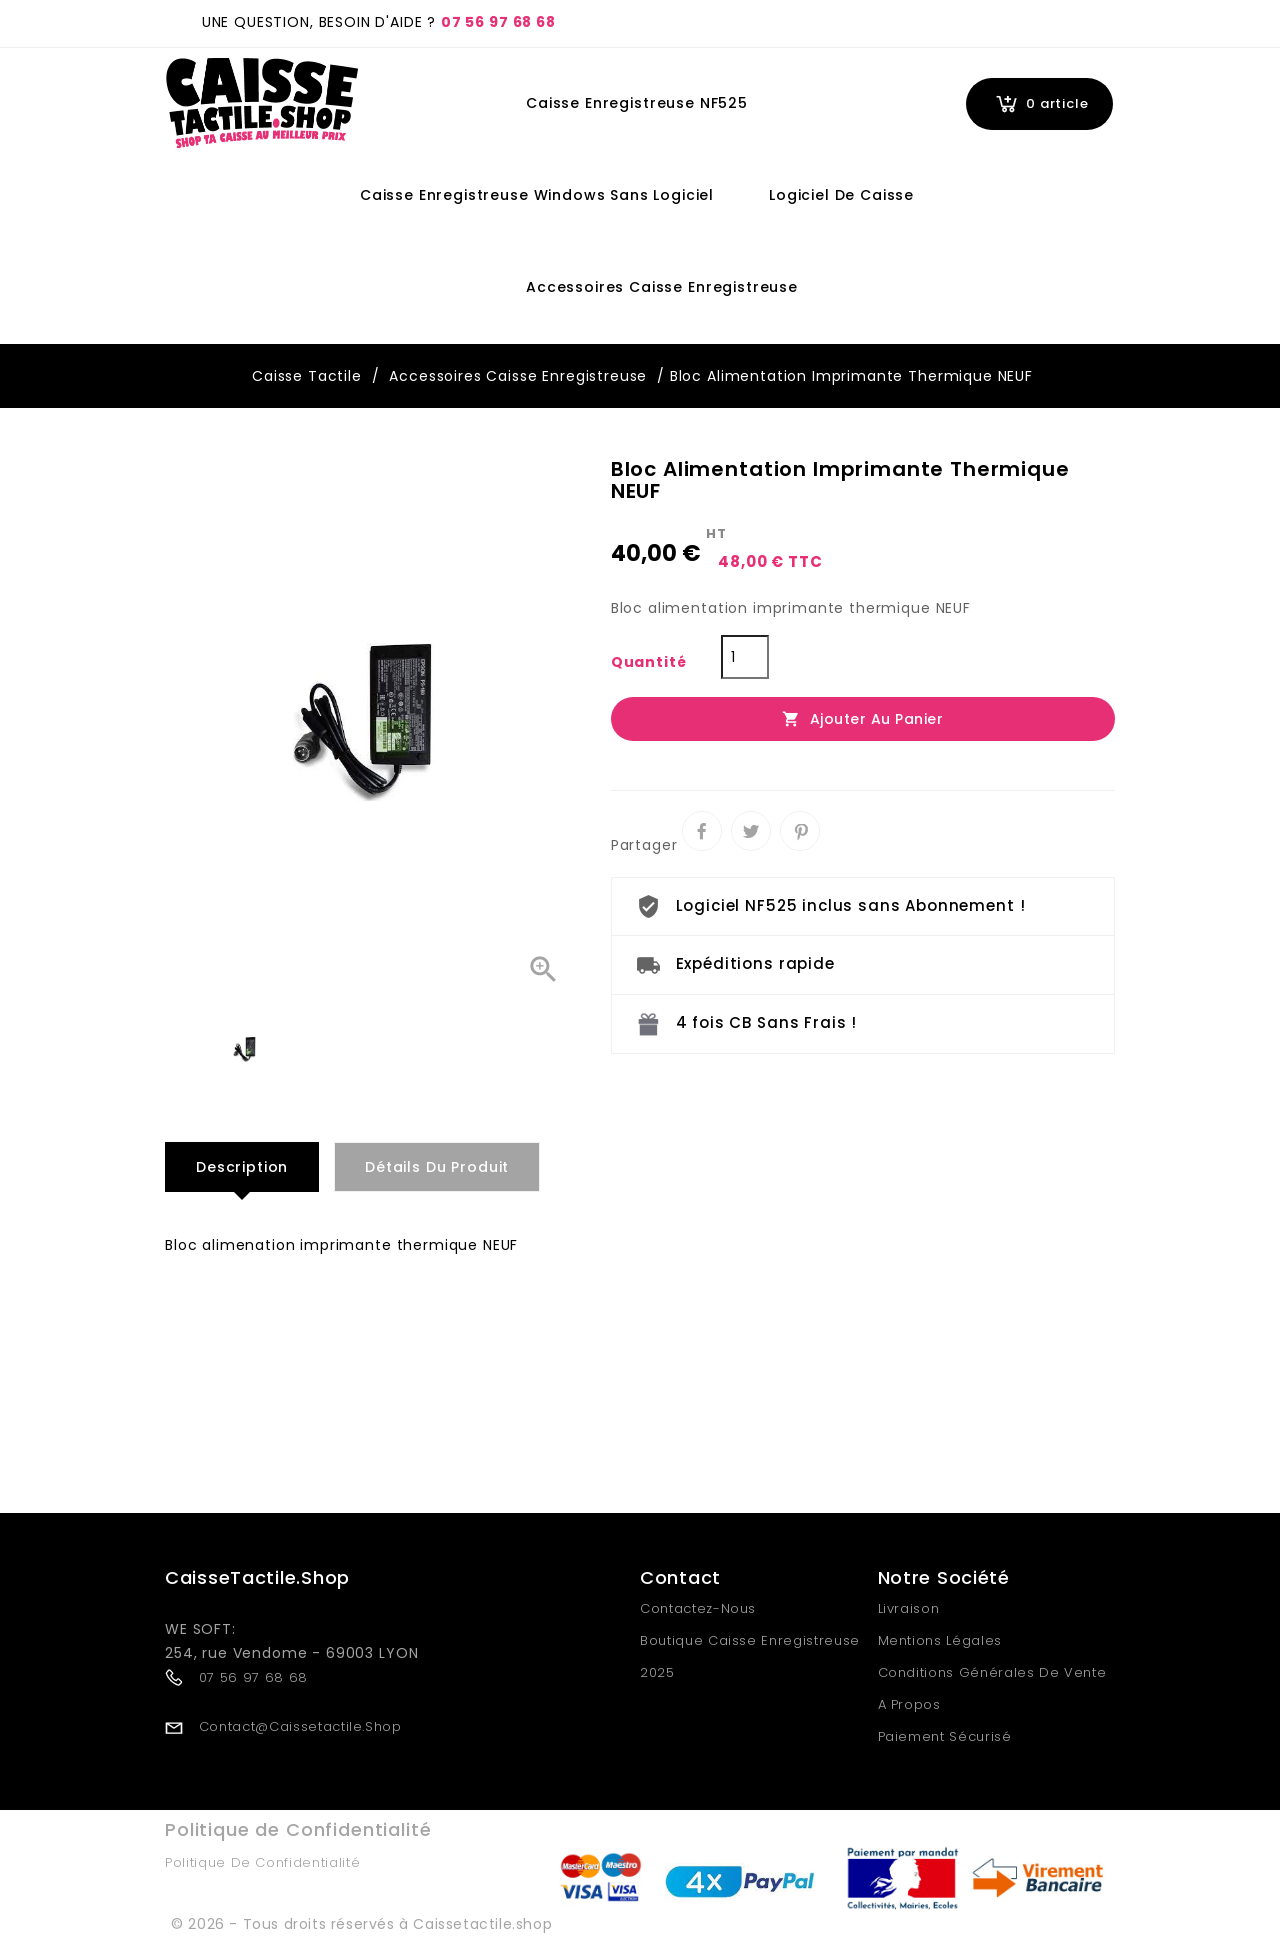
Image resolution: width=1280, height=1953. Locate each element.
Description (242, 1167)
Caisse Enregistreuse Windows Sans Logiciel (537, 195)
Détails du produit (437, 1167)
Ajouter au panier (862, 719)
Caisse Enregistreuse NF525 (637, 103)
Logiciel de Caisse (841, 195)
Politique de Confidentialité (262, 1862)
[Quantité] (745, 657)
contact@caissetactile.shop (300, 1725)
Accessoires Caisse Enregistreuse (662, 287)
